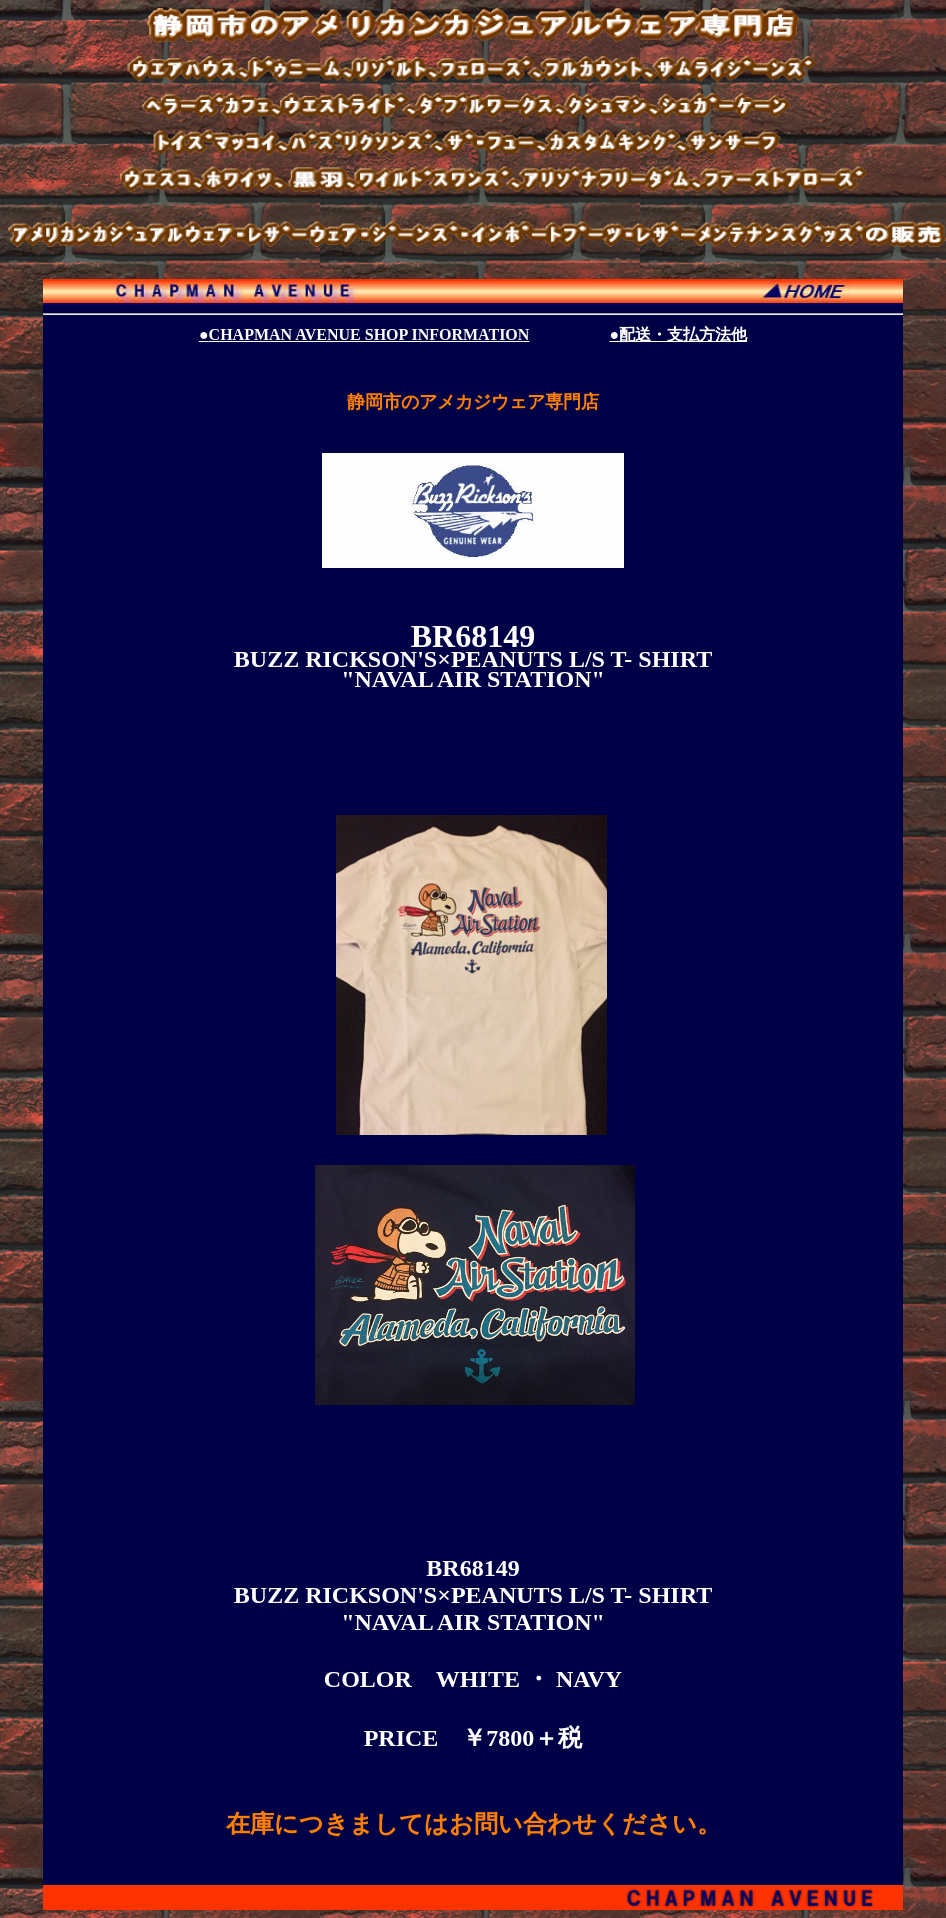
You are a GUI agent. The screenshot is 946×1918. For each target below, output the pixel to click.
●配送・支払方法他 (678, 334)
